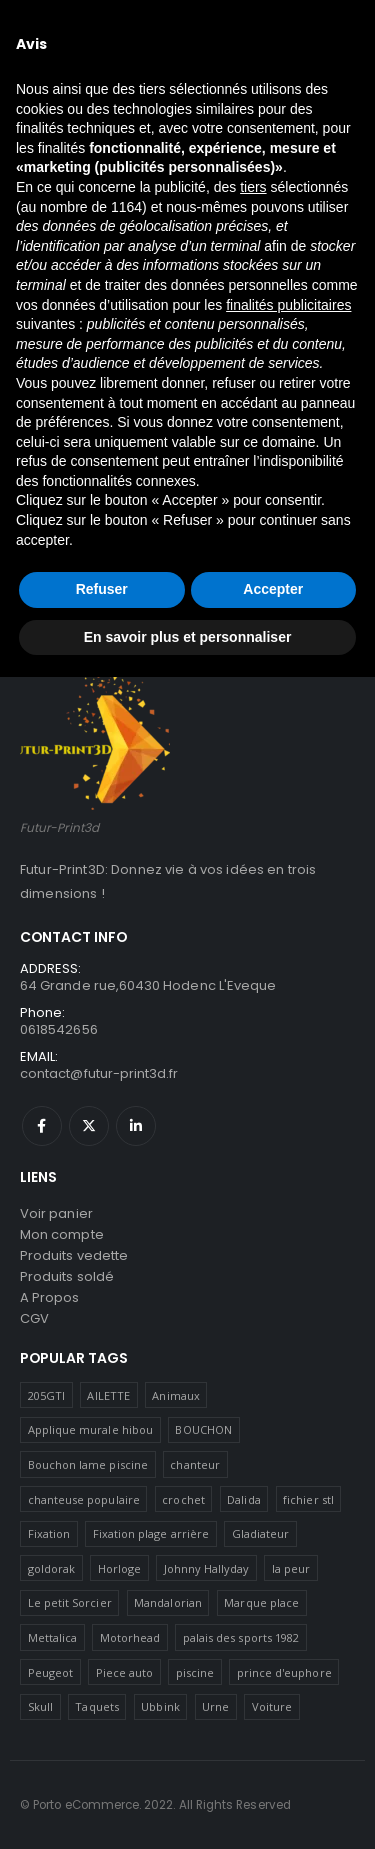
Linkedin (136, 1126)
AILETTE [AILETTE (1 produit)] (108, 1395)
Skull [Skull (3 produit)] (40, 1706)
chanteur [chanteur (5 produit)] (195, 1464)
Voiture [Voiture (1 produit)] (272, 1706)
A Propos (50, 1297)
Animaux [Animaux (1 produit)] (175, 1395)
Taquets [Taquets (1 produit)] (96, 1706)
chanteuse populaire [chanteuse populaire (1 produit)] (84, 1499)
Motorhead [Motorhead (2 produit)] (130, 1637)
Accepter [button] (273, 589)
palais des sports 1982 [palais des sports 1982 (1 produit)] (241, 1637)
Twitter (89, 1126)
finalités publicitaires (288, 305)
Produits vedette (74, 1255)
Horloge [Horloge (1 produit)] (119, 1568)
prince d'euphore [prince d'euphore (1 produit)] (284, 1672)
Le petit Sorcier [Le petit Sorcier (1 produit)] (70, 1602)
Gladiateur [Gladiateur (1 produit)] (261, 1533)
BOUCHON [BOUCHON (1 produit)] (203, 1429)
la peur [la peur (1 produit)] (291, 1568)
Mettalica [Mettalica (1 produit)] (53, 1637)
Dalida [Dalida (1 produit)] (243, 1499)
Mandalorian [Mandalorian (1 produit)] (168, 1602)
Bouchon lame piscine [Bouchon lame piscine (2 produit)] (88, 1464)
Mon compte (62, 1234)
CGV (34, 1318)
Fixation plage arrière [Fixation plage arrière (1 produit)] (151, 1533)
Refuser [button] (102, 589)
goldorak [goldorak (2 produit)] (52, 1568)
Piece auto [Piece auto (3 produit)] (125, 1672)
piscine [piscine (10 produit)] (195, 1672)
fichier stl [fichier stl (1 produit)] (308, 1499)
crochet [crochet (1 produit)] (183, 1499)
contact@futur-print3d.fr (99, 1073)
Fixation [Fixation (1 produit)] (49, 1533)
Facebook (42, 1126)
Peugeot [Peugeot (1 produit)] (50, 1672)
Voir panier (56, 1213)
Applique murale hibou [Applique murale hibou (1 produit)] (90, 1429)
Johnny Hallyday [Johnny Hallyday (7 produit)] (207, 1568)
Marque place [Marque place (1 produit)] (261, 1602)
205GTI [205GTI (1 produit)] (46, 1395)
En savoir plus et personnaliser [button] (188, 637)
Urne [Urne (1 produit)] (215, 1706)
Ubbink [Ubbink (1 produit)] (160, 1706)
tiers (253, 187)
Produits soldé (67, 1276)
